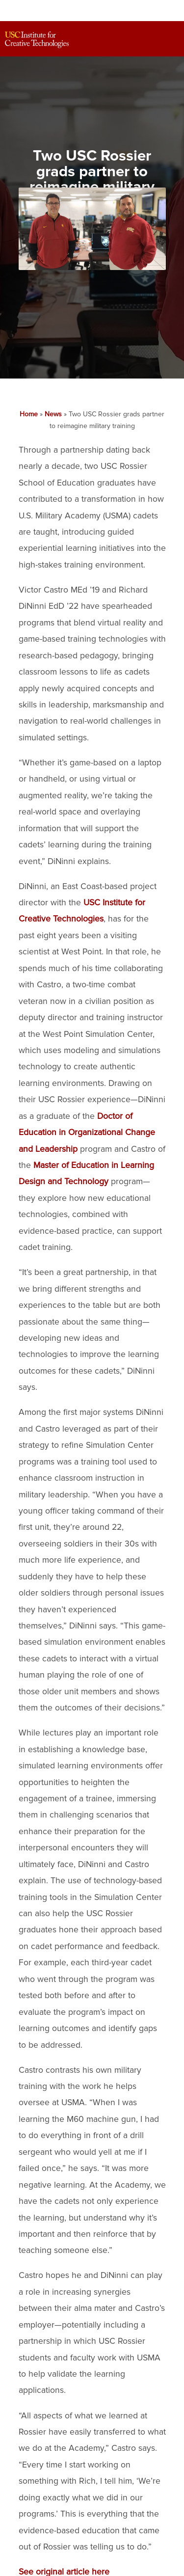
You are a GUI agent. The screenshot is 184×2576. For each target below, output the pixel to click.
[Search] (148, 40)
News (53, 414)
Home (29, 414)
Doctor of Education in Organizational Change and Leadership (87, 1132)
